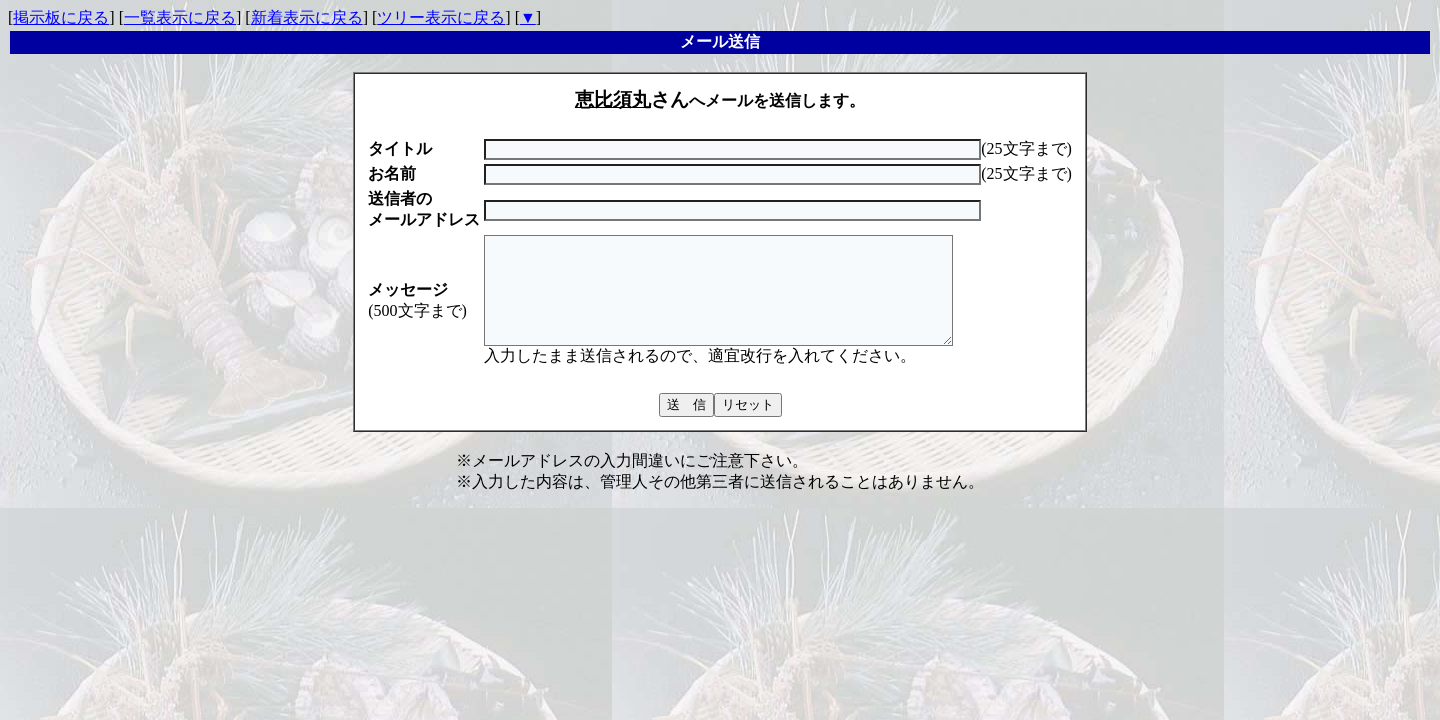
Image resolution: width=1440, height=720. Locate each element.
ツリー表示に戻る (441, 17)
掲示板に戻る (61, 17)
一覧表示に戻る (180, 17)
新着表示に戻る (307, 17)
